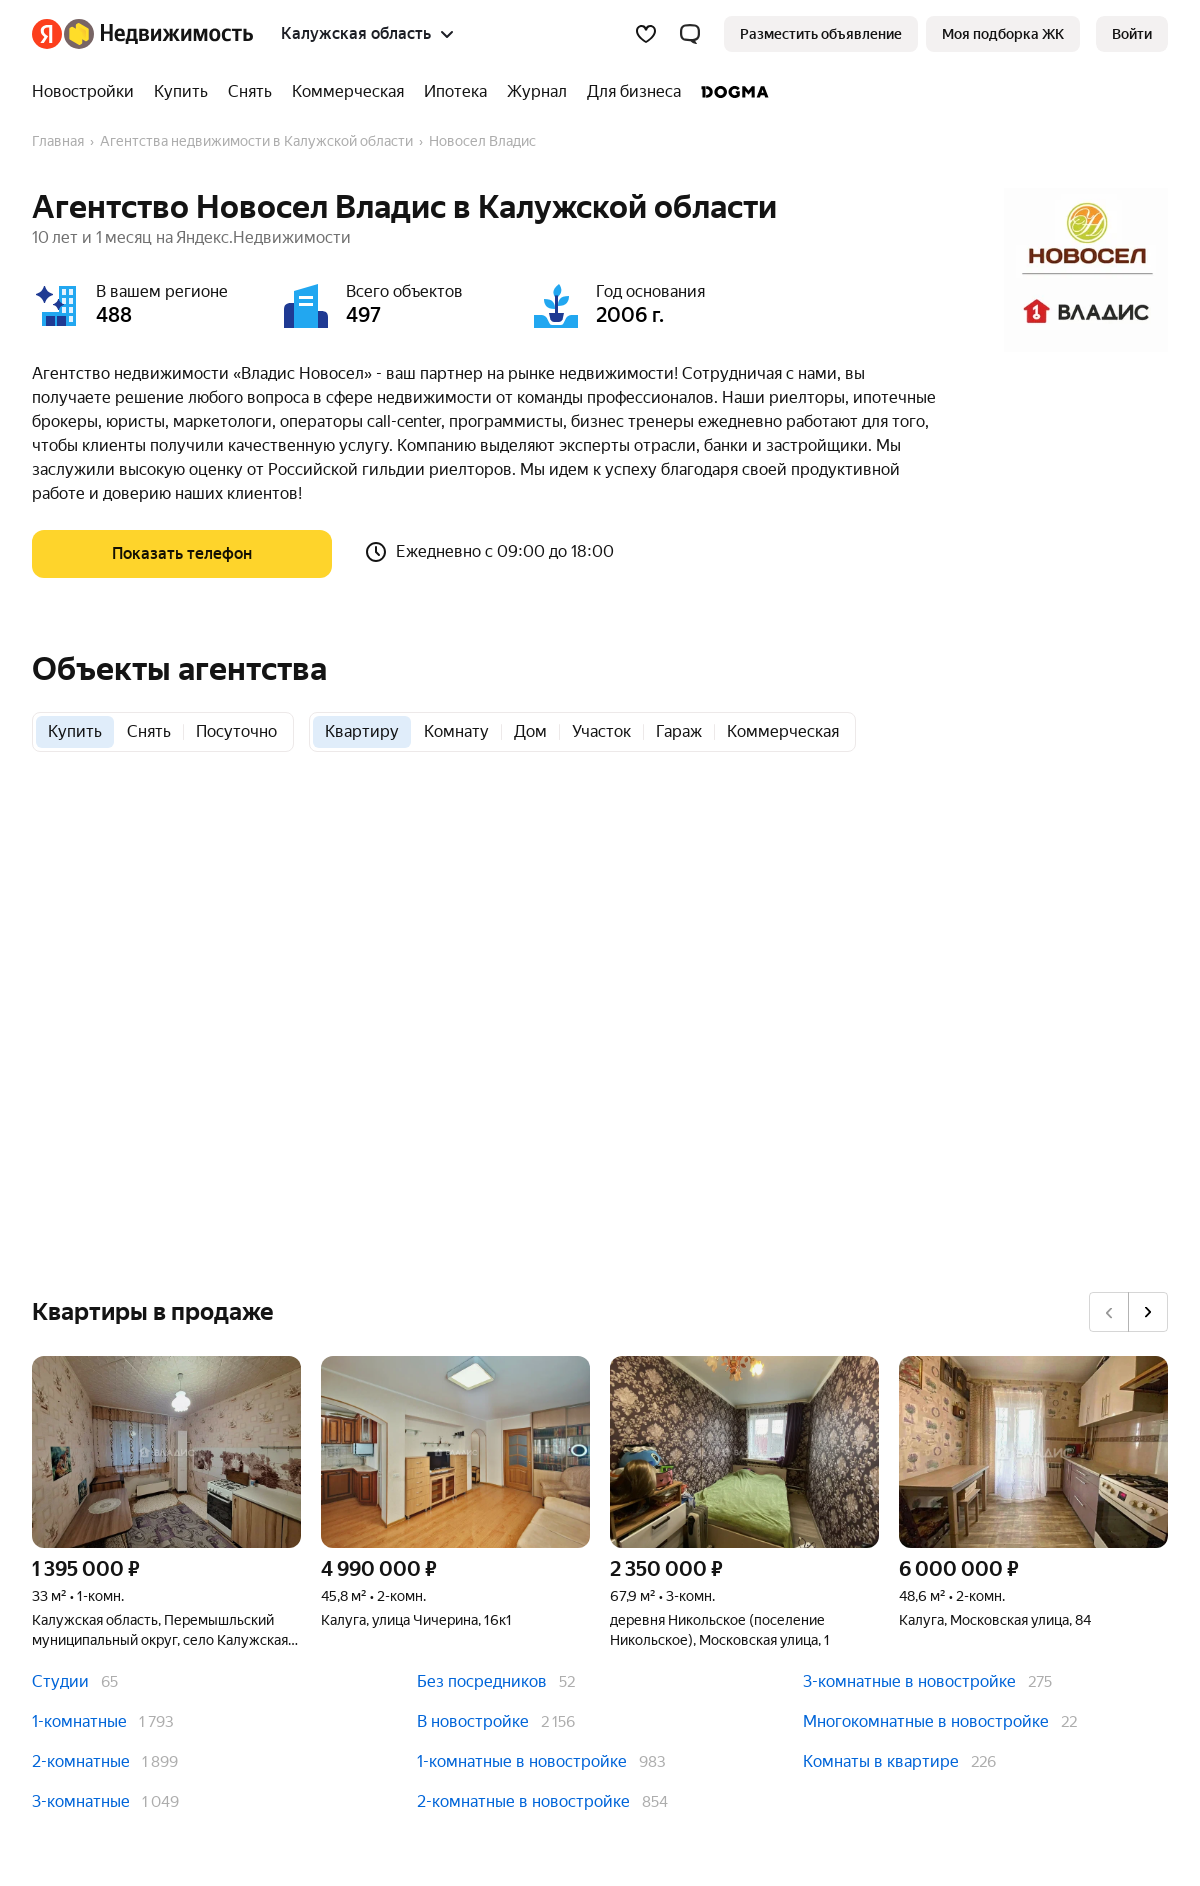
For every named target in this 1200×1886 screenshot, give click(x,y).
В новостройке (473, 1721)
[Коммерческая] (348, 92)
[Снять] (250, 92)
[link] (1132, 34)
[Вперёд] (1148, 1312)
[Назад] (1109, 1312)
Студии (60, 1681)
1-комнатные (79, 1721)
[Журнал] (537, 92)
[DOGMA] (730, 92)
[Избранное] (646, 34)
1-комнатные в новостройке (522, 1761)
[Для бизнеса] (634, 92)
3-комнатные (81, 1801)
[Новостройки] (88, 92)
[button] (690, 34)
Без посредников (482, 1681)
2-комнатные (81, 1761)
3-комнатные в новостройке (909, 1681)
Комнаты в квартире (881, 1761)
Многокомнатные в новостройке (926, 1721)
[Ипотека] (455, 92)
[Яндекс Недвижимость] (158, 34)
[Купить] (181, 92)
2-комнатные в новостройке (523, 1801)
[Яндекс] (47, 34)
